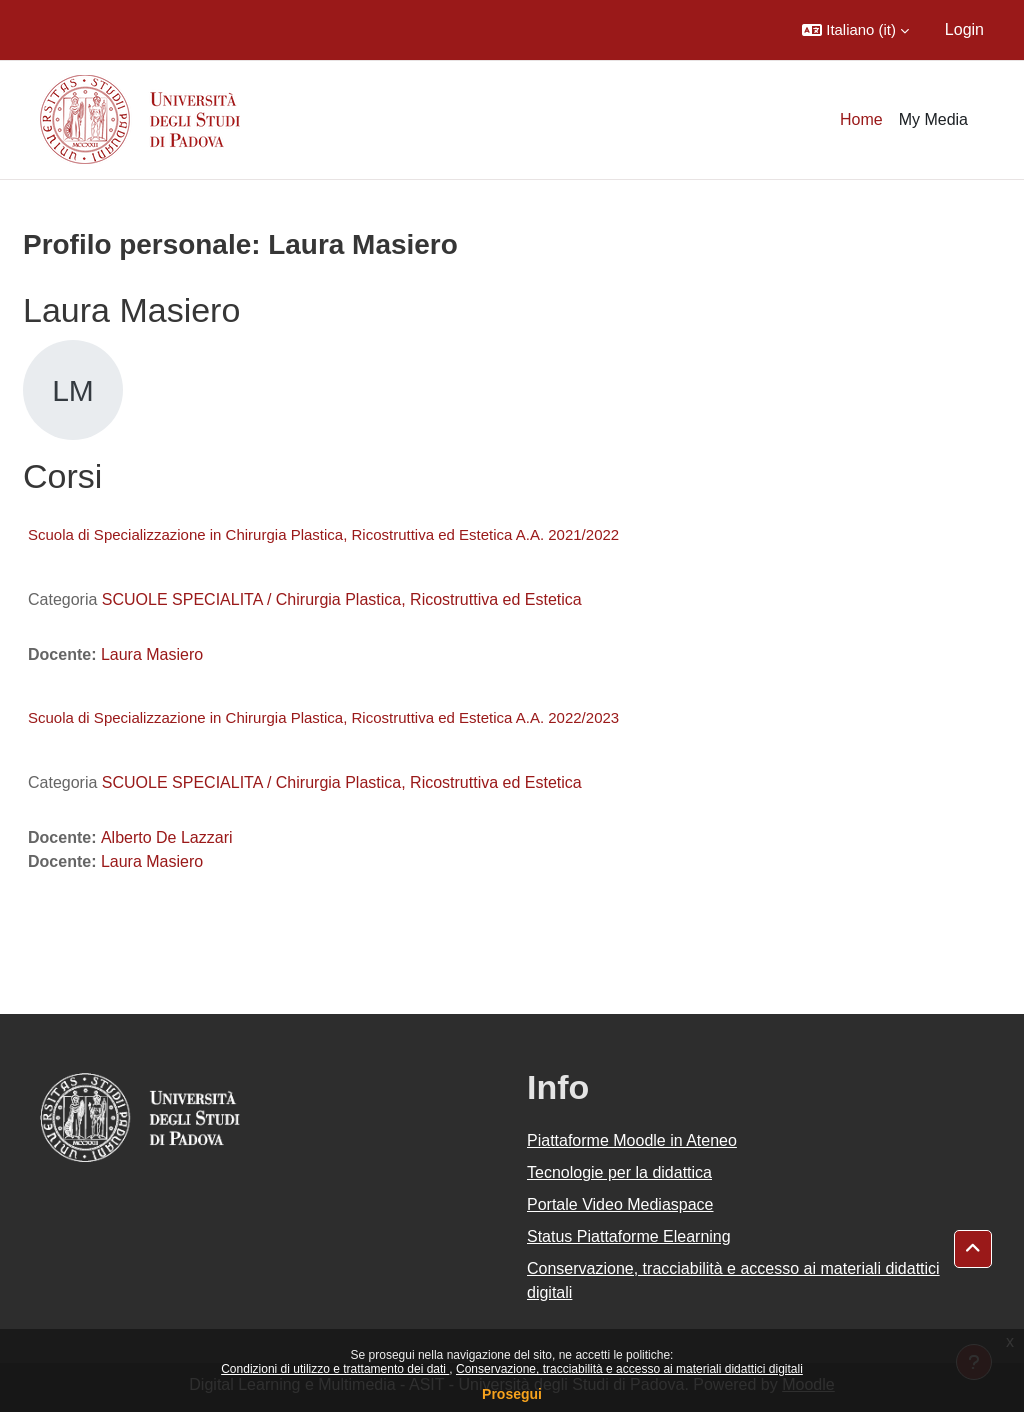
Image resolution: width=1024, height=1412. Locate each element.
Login (964, 29)
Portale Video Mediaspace (620, 1204)
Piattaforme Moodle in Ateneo (632, 1140)
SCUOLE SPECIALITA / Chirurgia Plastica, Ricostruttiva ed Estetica (342, 599)
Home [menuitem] (861, 119)
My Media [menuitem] (933, 119)
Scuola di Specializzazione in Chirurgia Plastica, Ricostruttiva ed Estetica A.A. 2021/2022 (323, 534)
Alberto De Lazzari (167, 837)
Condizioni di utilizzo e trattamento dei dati (335, 1369)
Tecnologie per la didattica (619, 1172)
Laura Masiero (152, 654)
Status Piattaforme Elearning (629, 1236)
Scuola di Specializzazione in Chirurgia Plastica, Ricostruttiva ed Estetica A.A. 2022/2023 (323, 717)
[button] (855, 30)
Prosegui (512, 1394)
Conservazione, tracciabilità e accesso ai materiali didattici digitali (629, 1369)
